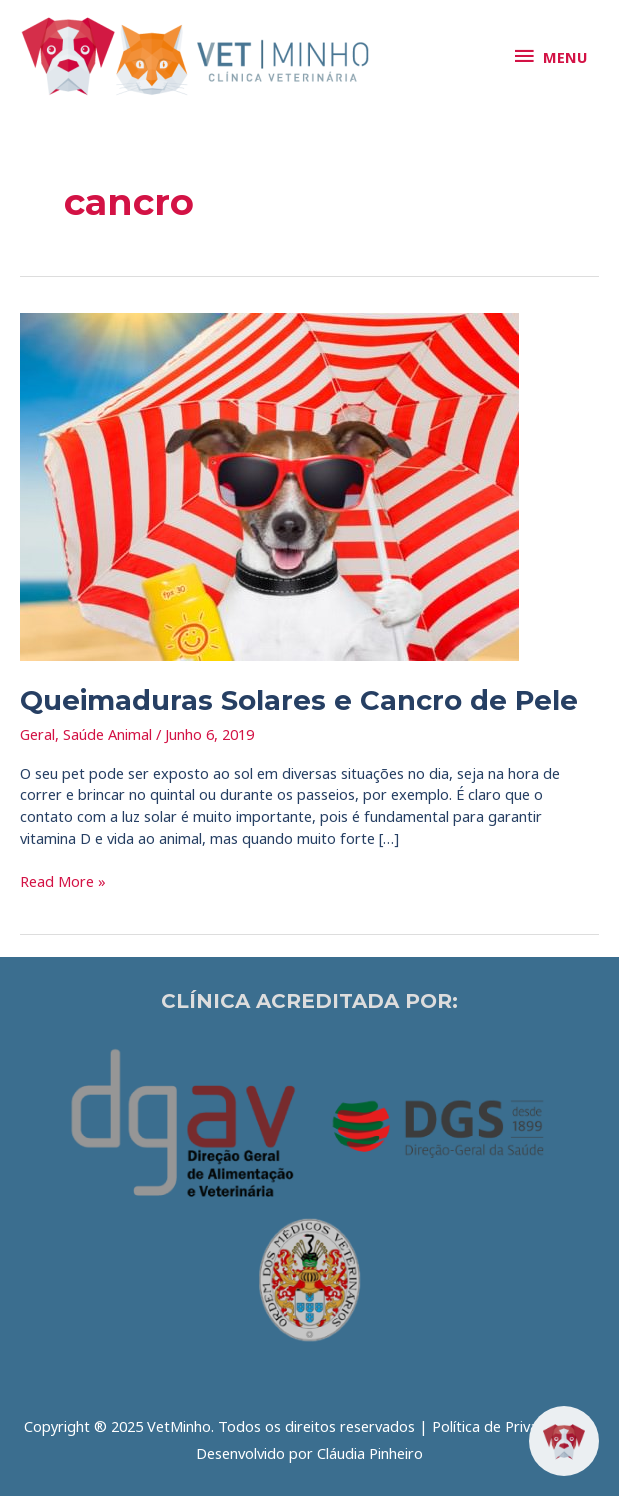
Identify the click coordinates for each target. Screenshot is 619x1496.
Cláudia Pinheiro (370, 1453)
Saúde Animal (107, 734)
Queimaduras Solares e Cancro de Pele (299, 700)
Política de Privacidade (507, 1426)
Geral (37, 734)
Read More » (63, 881)
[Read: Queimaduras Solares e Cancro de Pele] (269, 485)
